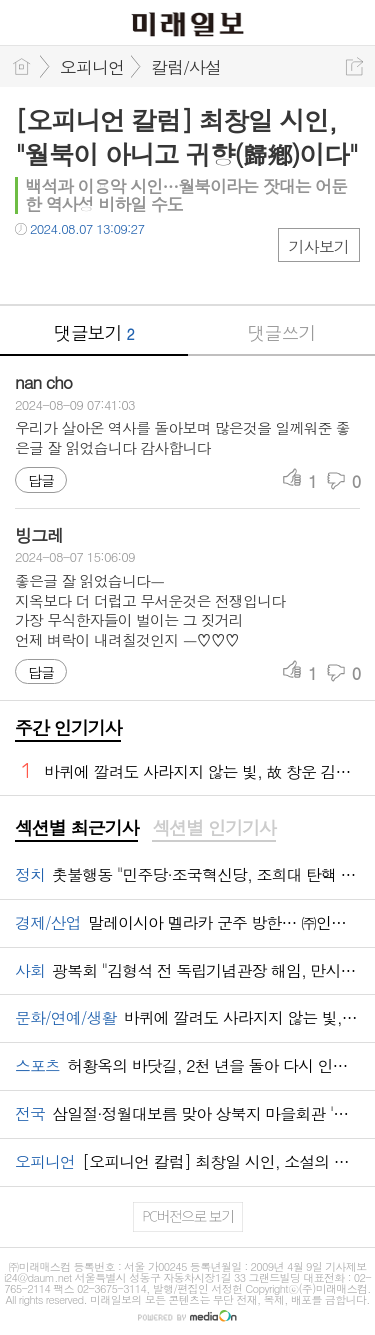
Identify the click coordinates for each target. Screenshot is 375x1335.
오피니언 (92, 67)
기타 (152, 269)
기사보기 (319, 246)
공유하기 (354, 66)
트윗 (72, 269)
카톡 (112, 269)
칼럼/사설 (186, 67)
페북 (32, 269)
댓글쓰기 (281, 332)
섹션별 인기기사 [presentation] (213, 828)
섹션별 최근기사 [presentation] (76, 828)
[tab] (76, 829)
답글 (41, 480)
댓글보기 (94, 332)
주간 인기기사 (68, 727)
